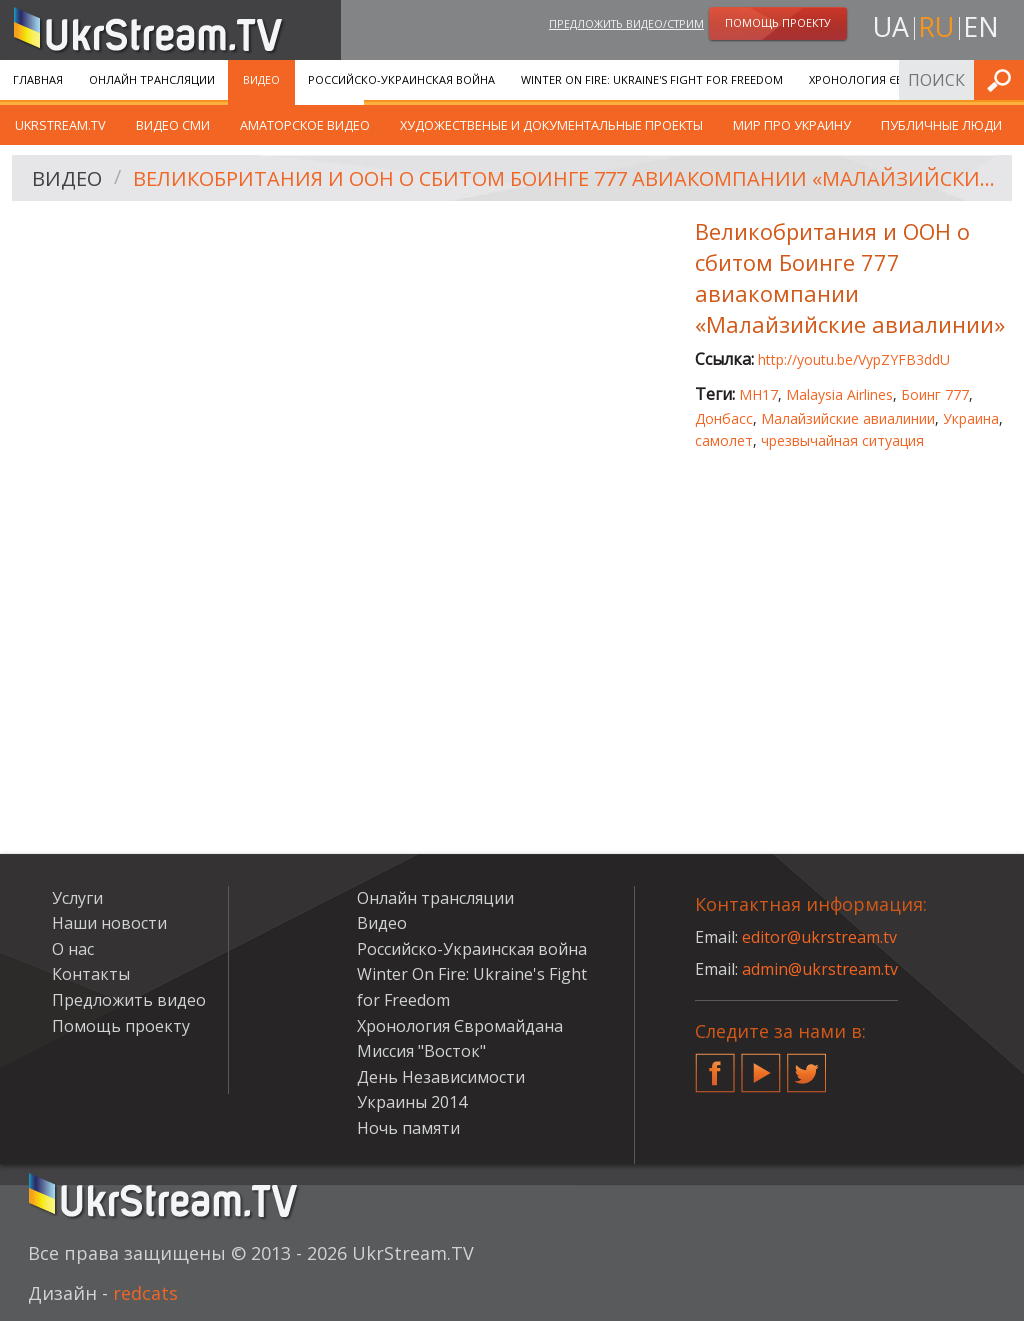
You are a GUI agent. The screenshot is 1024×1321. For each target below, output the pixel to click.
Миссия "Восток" (421, 1051)
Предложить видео (129, 1000)
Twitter (807, 1065)
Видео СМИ (173, 125)
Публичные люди (941, 125)
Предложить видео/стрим (626, 23)
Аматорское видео (305, 125)
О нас (73, 949)
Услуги (77, 898)
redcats (145, 1293)
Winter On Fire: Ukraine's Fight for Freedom (652, 79)
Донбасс (724, 418)
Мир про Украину (792, 125)
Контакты (91, 974)
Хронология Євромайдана (891, 79)
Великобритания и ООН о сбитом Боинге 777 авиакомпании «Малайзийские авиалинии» (565, 178)
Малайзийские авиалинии (848, 418)
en (981, 26)
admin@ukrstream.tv (820, 969)
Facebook (715, 1065)
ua (891, 26)
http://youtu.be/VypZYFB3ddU (854, 359)
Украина (971, 418)
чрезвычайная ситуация (842, 440)
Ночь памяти (408, 1128)
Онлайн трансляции (152, 79)
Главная (38, 79)
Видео (261, 79)
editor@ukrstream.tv (819, 937)
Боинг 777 (935, 394)
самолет (724, 440)
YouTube (761, 1065)
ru (936, 26)
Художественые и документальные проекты (551, 125)
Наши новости (109, 923)
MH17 (758, 394)
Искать (1003, 79)
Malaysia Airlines (839, 394)
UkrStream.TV (60, 125)
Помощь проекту (121, 1026)
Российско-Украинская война (401, 79)
